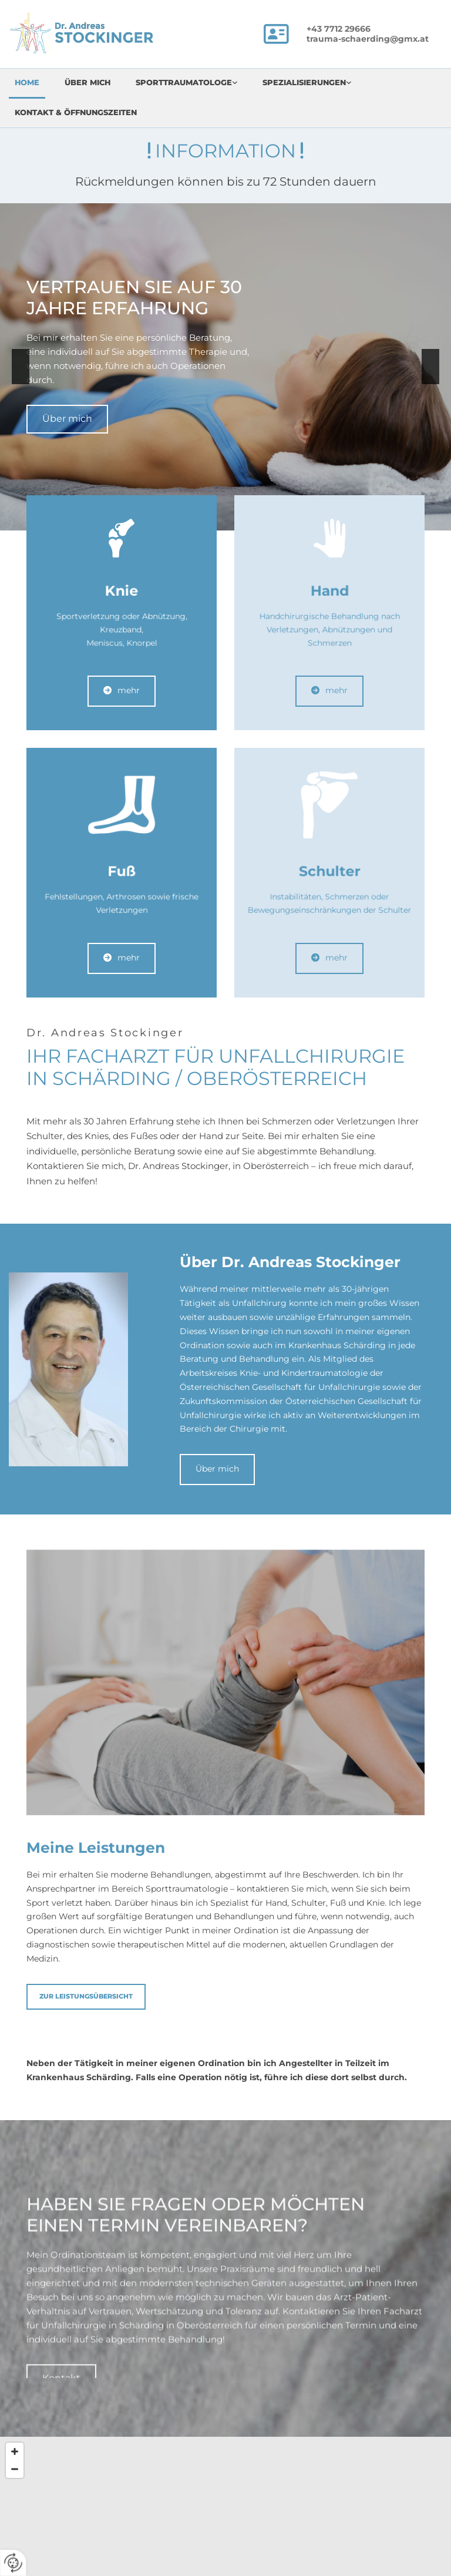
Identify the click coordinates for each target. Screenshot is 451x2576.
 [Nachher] (430, 366)
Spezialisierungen (304, 82)
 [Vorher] (20, 366)
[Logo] (99, 33)
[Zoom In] (14, 2451)
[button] (67, 419)
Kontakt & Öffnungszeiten (76, 112)
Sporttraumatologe (184, 82)
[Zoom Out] (14, 2469)
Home (27, 82)
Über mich (87, 82)
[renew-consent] (13, 2563)
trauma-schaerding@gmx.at (368, 38)
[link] (193, 84)
